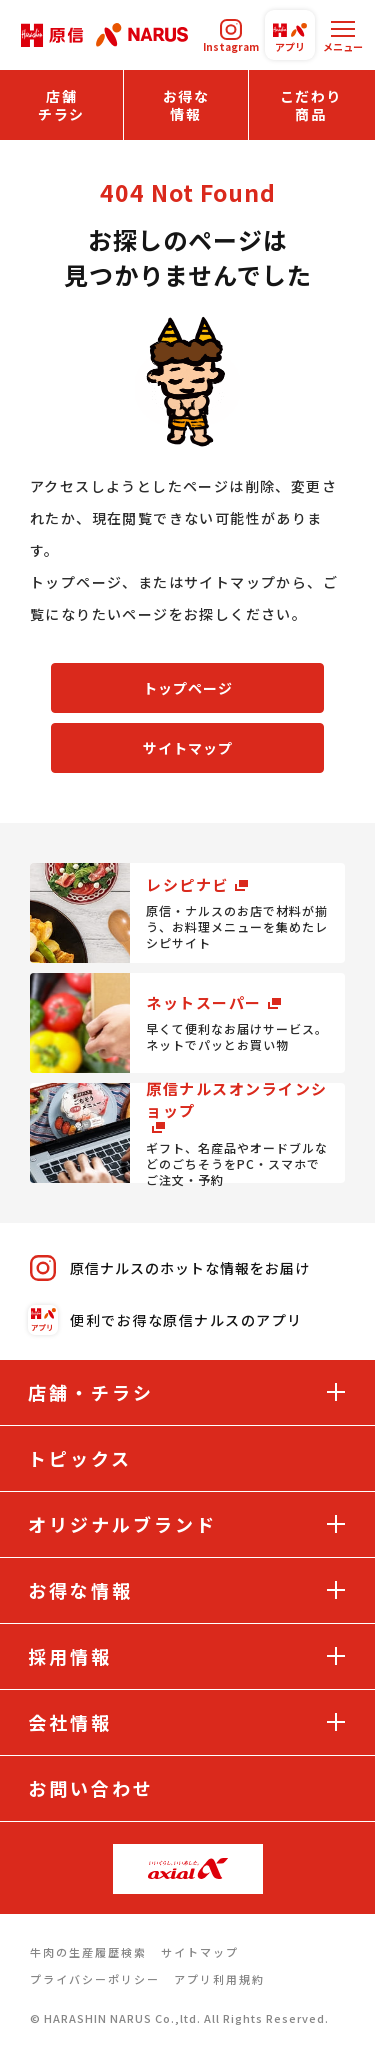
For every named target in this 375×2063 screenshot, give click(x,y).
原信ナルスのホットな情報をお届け (170, 1268)
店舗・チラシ (91, 1392)
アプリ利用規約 (219, 1979)
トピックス (80, 1458)
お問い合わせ (91, 1788)
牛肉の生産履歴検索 (88, 1952)
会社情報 (70, 1722)
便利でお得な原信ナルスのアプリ (166, 1320)
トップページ (188, 688)
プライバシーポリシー (95, 1979)
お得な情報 (186, 105)
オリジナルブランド (122, 1524)
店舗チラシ (61, 105)
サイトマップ (188, 748)
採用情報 (70, 1656)
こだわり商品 (311, 105)
